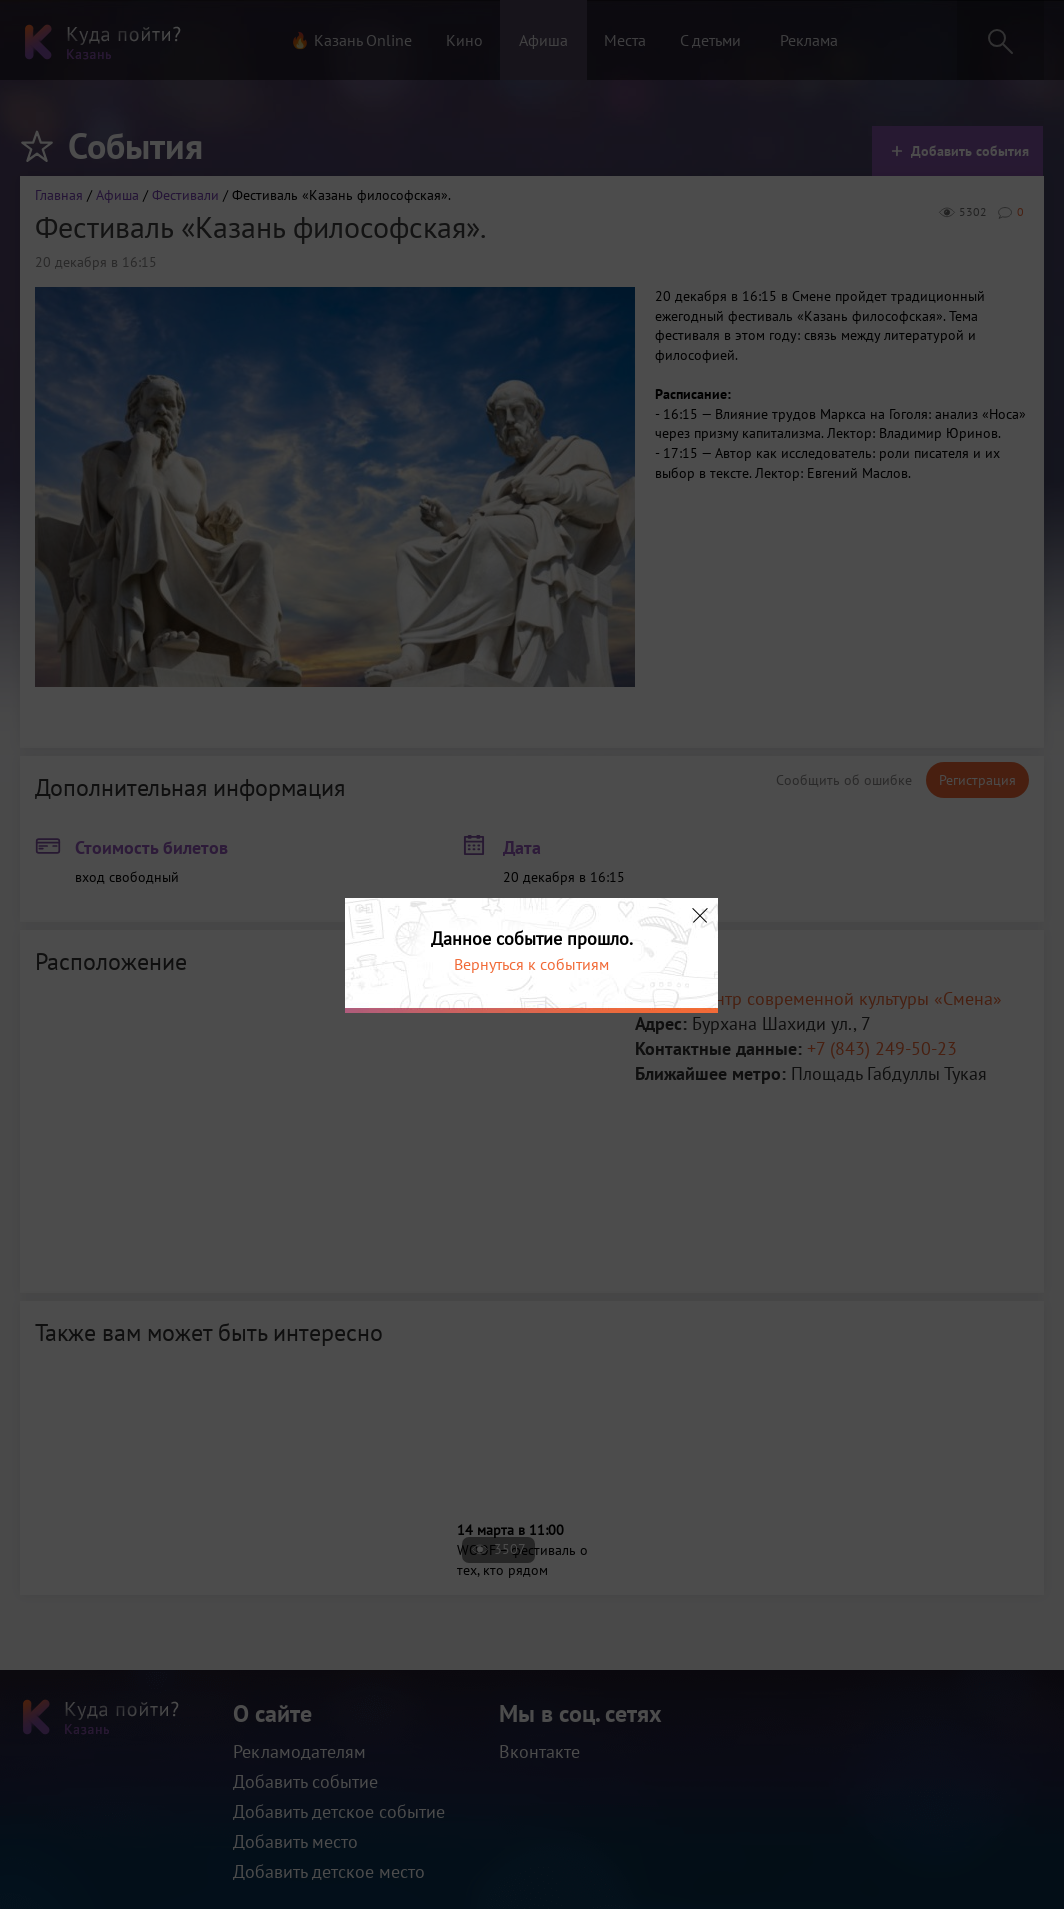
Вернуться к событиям (531, 964)
